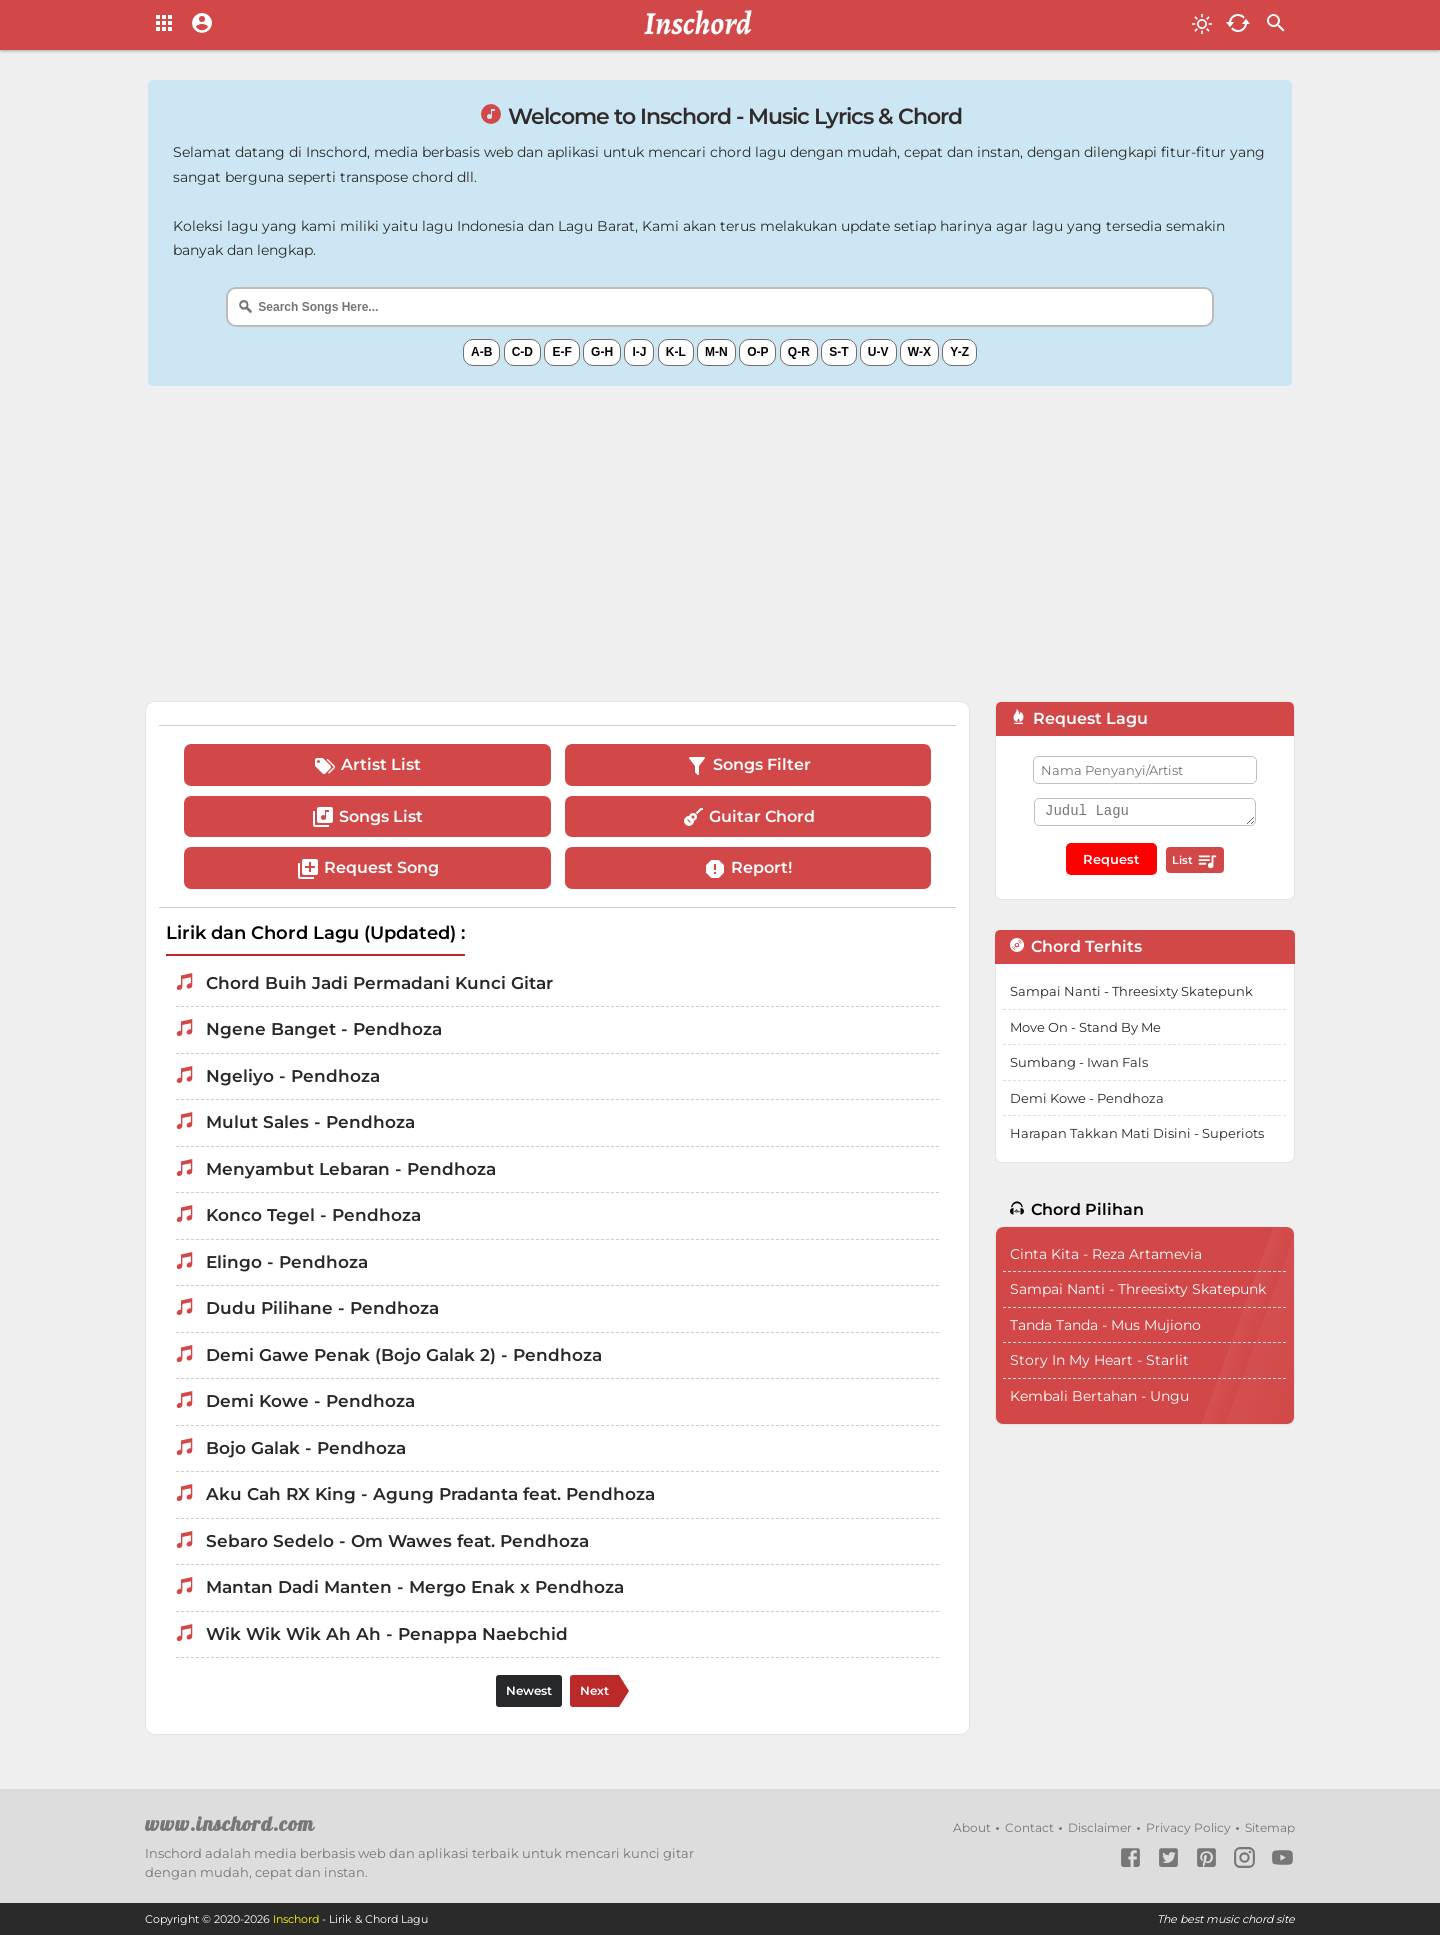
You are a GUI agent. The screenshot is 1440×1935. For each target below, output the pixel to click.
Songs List (367, 817)
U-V (878, 352)
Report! (747, 869)
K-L (676, 352)
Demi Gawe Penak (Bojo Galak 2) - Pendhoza (404, 1355)
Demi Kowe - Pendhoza (310, 1401)
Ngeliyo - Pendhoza (293, 1076)
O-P (757, 352)
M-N (716, 352)
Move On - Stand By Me (1085, 1027)
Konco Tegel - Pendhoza (313, 1215)
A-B (481, 352)
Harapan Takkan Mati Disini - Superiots (1137, 1133)
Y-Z (959, 352)
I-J (639, 352)
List (1195, 861)
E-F (561, 352)
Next (594, 1690)
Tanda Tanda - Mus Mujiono (1105, 1325)
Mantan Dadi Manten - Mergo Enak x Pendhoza (415, 1587)
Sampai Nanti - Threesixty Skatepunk (1131, 991)
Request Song (367, 869)
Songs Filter (748, 766)
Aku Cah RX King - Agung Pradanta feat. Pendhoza (430, 1494)
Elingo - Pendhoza (287, 1262)
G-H (602, 352)
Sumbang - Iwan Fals (1079, 1062)
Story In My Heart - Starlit (1099, 1360)
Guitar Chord (748, 817)
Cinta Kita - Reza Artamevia (1106, 1254)
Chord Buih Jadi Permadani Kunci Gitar (379, 983)
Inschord (296, 1919)
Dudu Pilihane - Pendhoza (322, 1308)
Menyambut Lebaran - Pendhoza (351, 1169)
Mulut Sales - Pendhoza (310, 1122)
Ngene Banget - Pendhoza (324, 1029)
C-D (522, 352)
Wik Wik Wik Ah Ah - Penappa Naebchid (387, 1634)
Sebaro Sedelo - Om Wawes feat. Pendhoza (397, 1541)
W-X (919, 352)
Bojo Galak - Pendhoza (306, 1448)
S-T (838, 352)
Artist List (367, 766)
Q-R (799, 352)
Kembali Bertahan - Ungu (1099, 1396)
